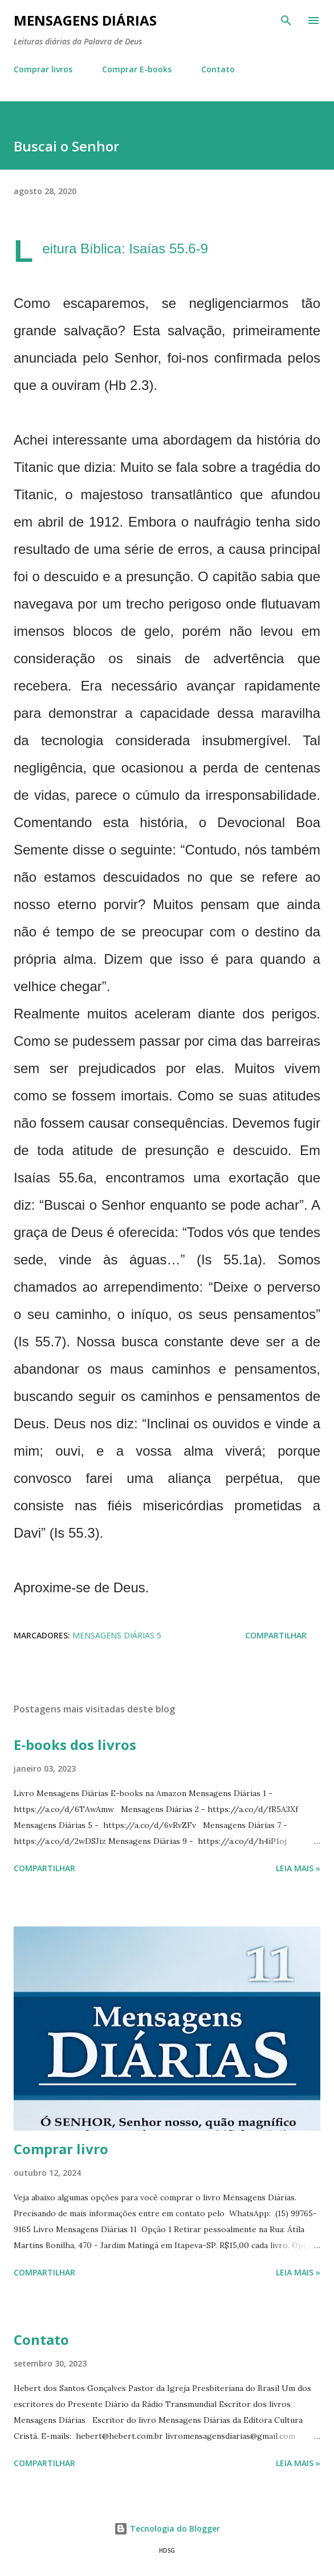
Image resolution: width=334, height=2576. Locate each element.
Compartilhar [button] (276, 1635)
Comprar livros (43, 69)
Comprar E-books (137, 69)
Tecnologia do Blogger (167, 2528)
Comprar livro (61, 2148)
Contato (218, 69)
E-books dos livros (75, 1744)
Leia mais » (298, 1868)
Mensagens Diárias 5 (116, 1635)
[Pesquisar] (286, 20)
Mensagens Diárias (85, 20)
